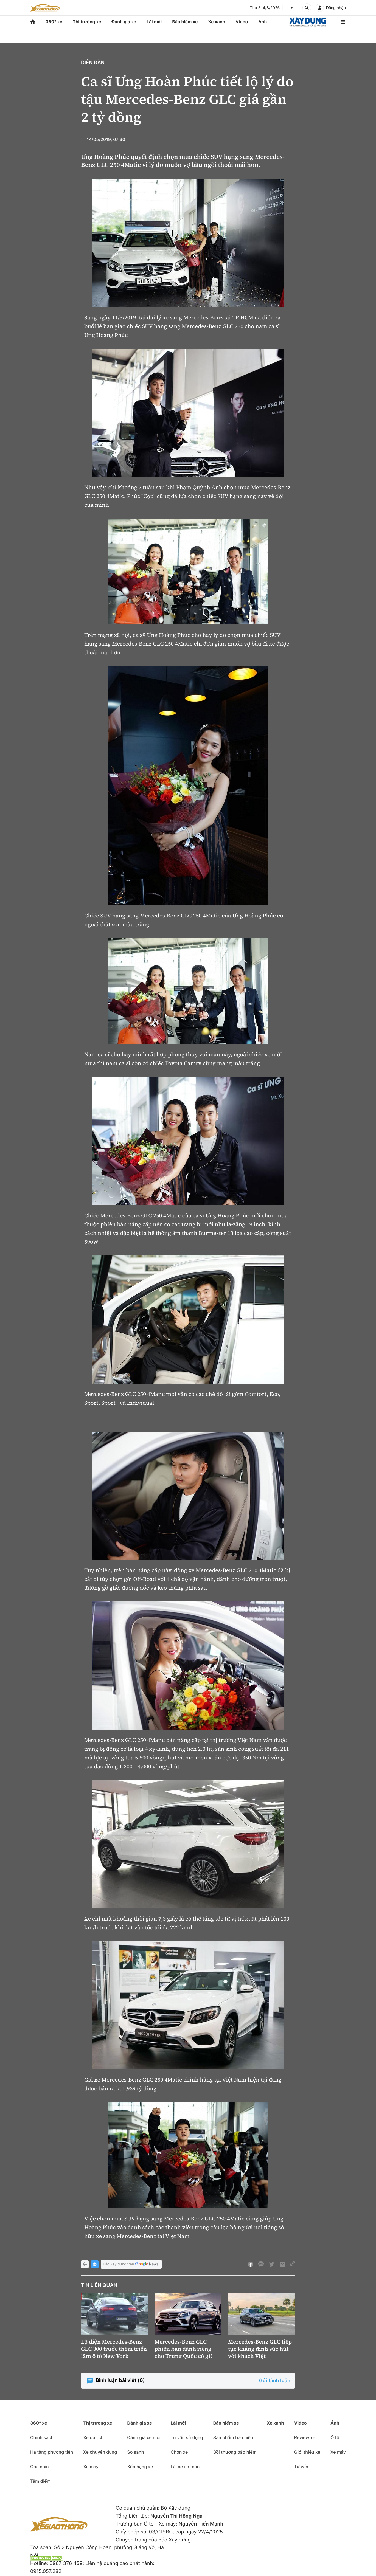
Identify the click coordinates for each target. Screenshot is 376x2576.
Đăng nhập (336, 7)
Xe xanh (216, 21)
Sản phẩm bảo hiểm (233, 2437)
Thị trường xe (87, 21)
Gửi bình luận (274, 2381)
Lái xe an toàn (185, 2466)
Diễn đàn (93, 63)
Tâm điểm (40, 2481)
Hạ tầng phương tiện (51, 2452)
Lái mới (154, 21)
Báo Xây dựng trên (131, 2264)
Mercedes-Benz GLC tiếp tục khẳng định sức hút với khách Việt (260, 2349)
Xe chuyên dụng (100, 2452)
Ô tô (334, 2437)
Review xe (304, 2437)
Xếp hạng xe (140, 2466)
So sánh (135, 2452)
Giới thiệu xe (307, 2452)
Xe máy (91, 2466)
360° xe (54, 21)
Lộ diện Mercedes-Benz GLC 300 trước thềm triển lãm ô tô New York (114, 2349)
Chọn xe (179, 2452)
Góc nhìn (39, 2466)
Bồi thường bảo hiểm (235, 2452)
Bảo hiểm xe (185, 21)
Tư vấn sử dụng (187, 2437)
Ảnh (262, 21)
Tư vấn (301, 2466)
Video (241, 21)
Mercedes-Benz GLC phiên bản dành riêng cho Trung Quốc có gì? (184, 2349)
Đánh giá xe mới (143, 2437)
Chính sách (42, 2437)
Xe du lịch (93, 2437)
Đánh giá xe (124, 21)
